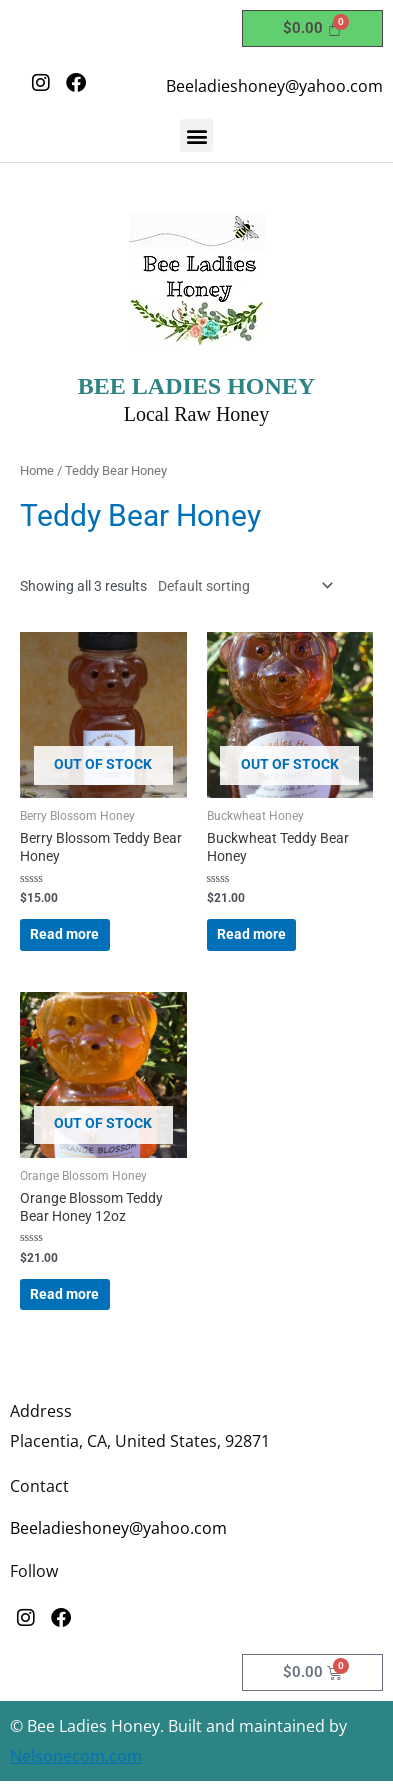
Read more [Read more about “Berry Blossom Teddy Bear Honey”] (64, 934)
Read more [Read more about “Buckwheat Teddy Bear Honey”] (251, 934)
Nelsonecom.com (76, 1756)
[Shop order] (241, 586)
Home (37, 470)
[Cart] (313, 28)
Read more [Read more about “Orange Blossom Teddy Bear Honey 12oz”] (64, 1294)
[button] (196, 135)
